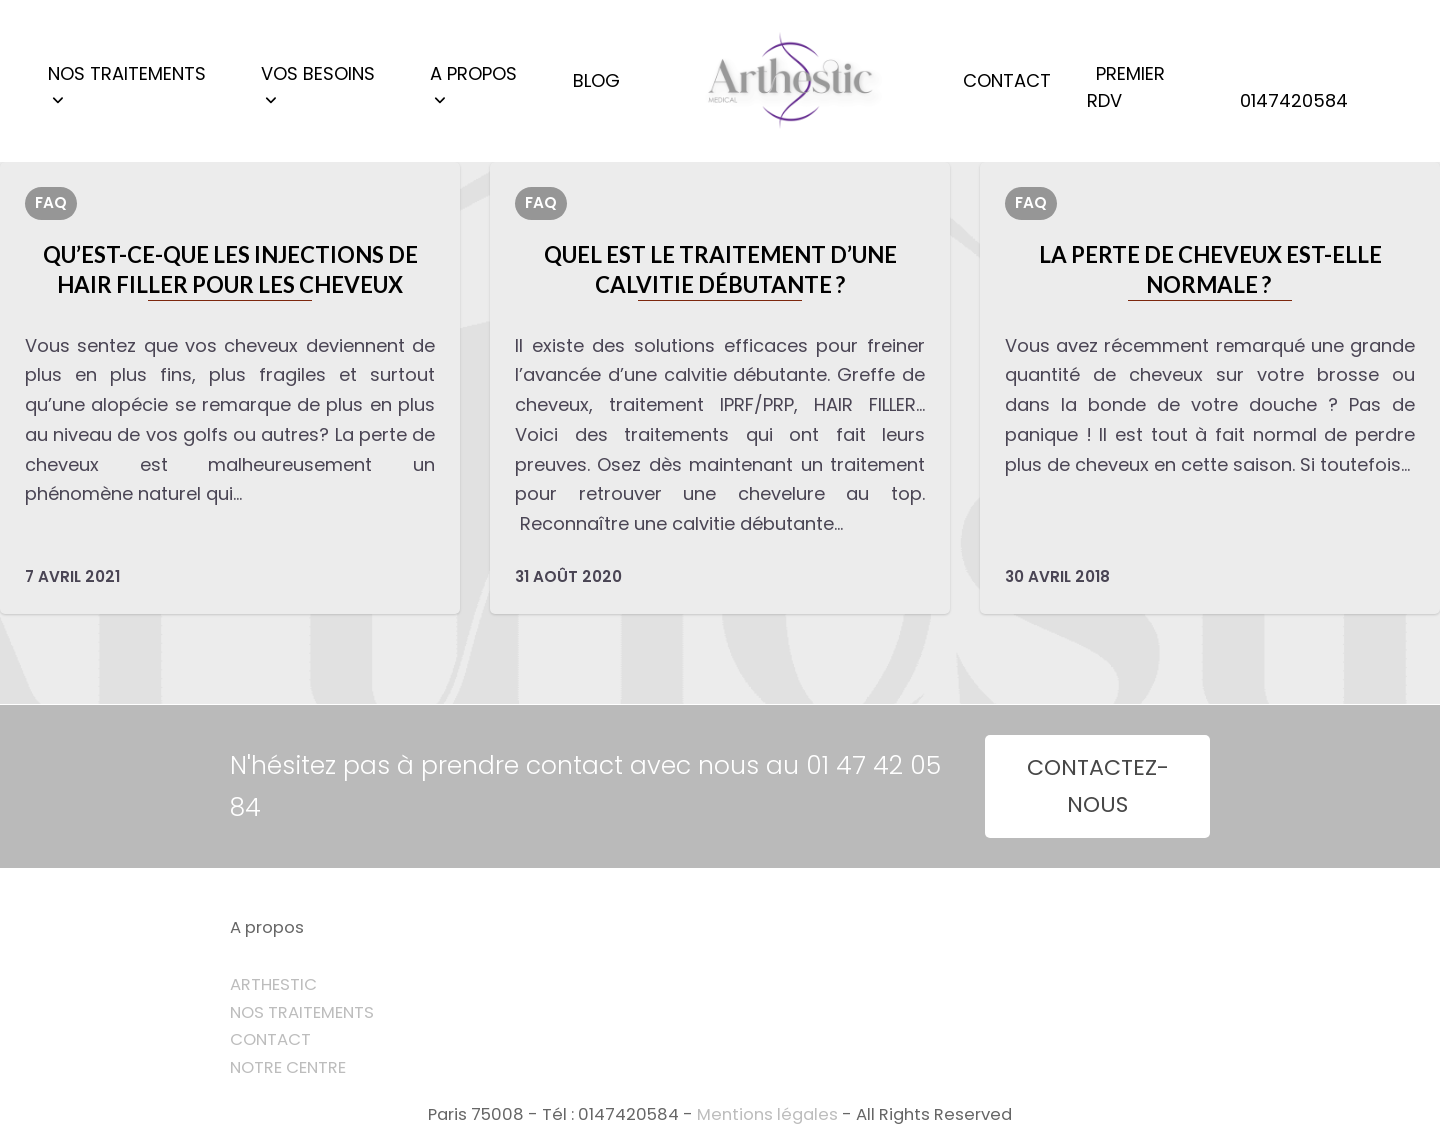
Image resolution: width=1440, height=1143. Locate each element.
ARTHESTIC (273, 984)
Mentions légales (767, 1114)
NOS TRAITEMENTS (302, 1012)
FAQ (51, 202)
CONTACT (270, 1039)
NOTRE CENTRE (288, 1067)
